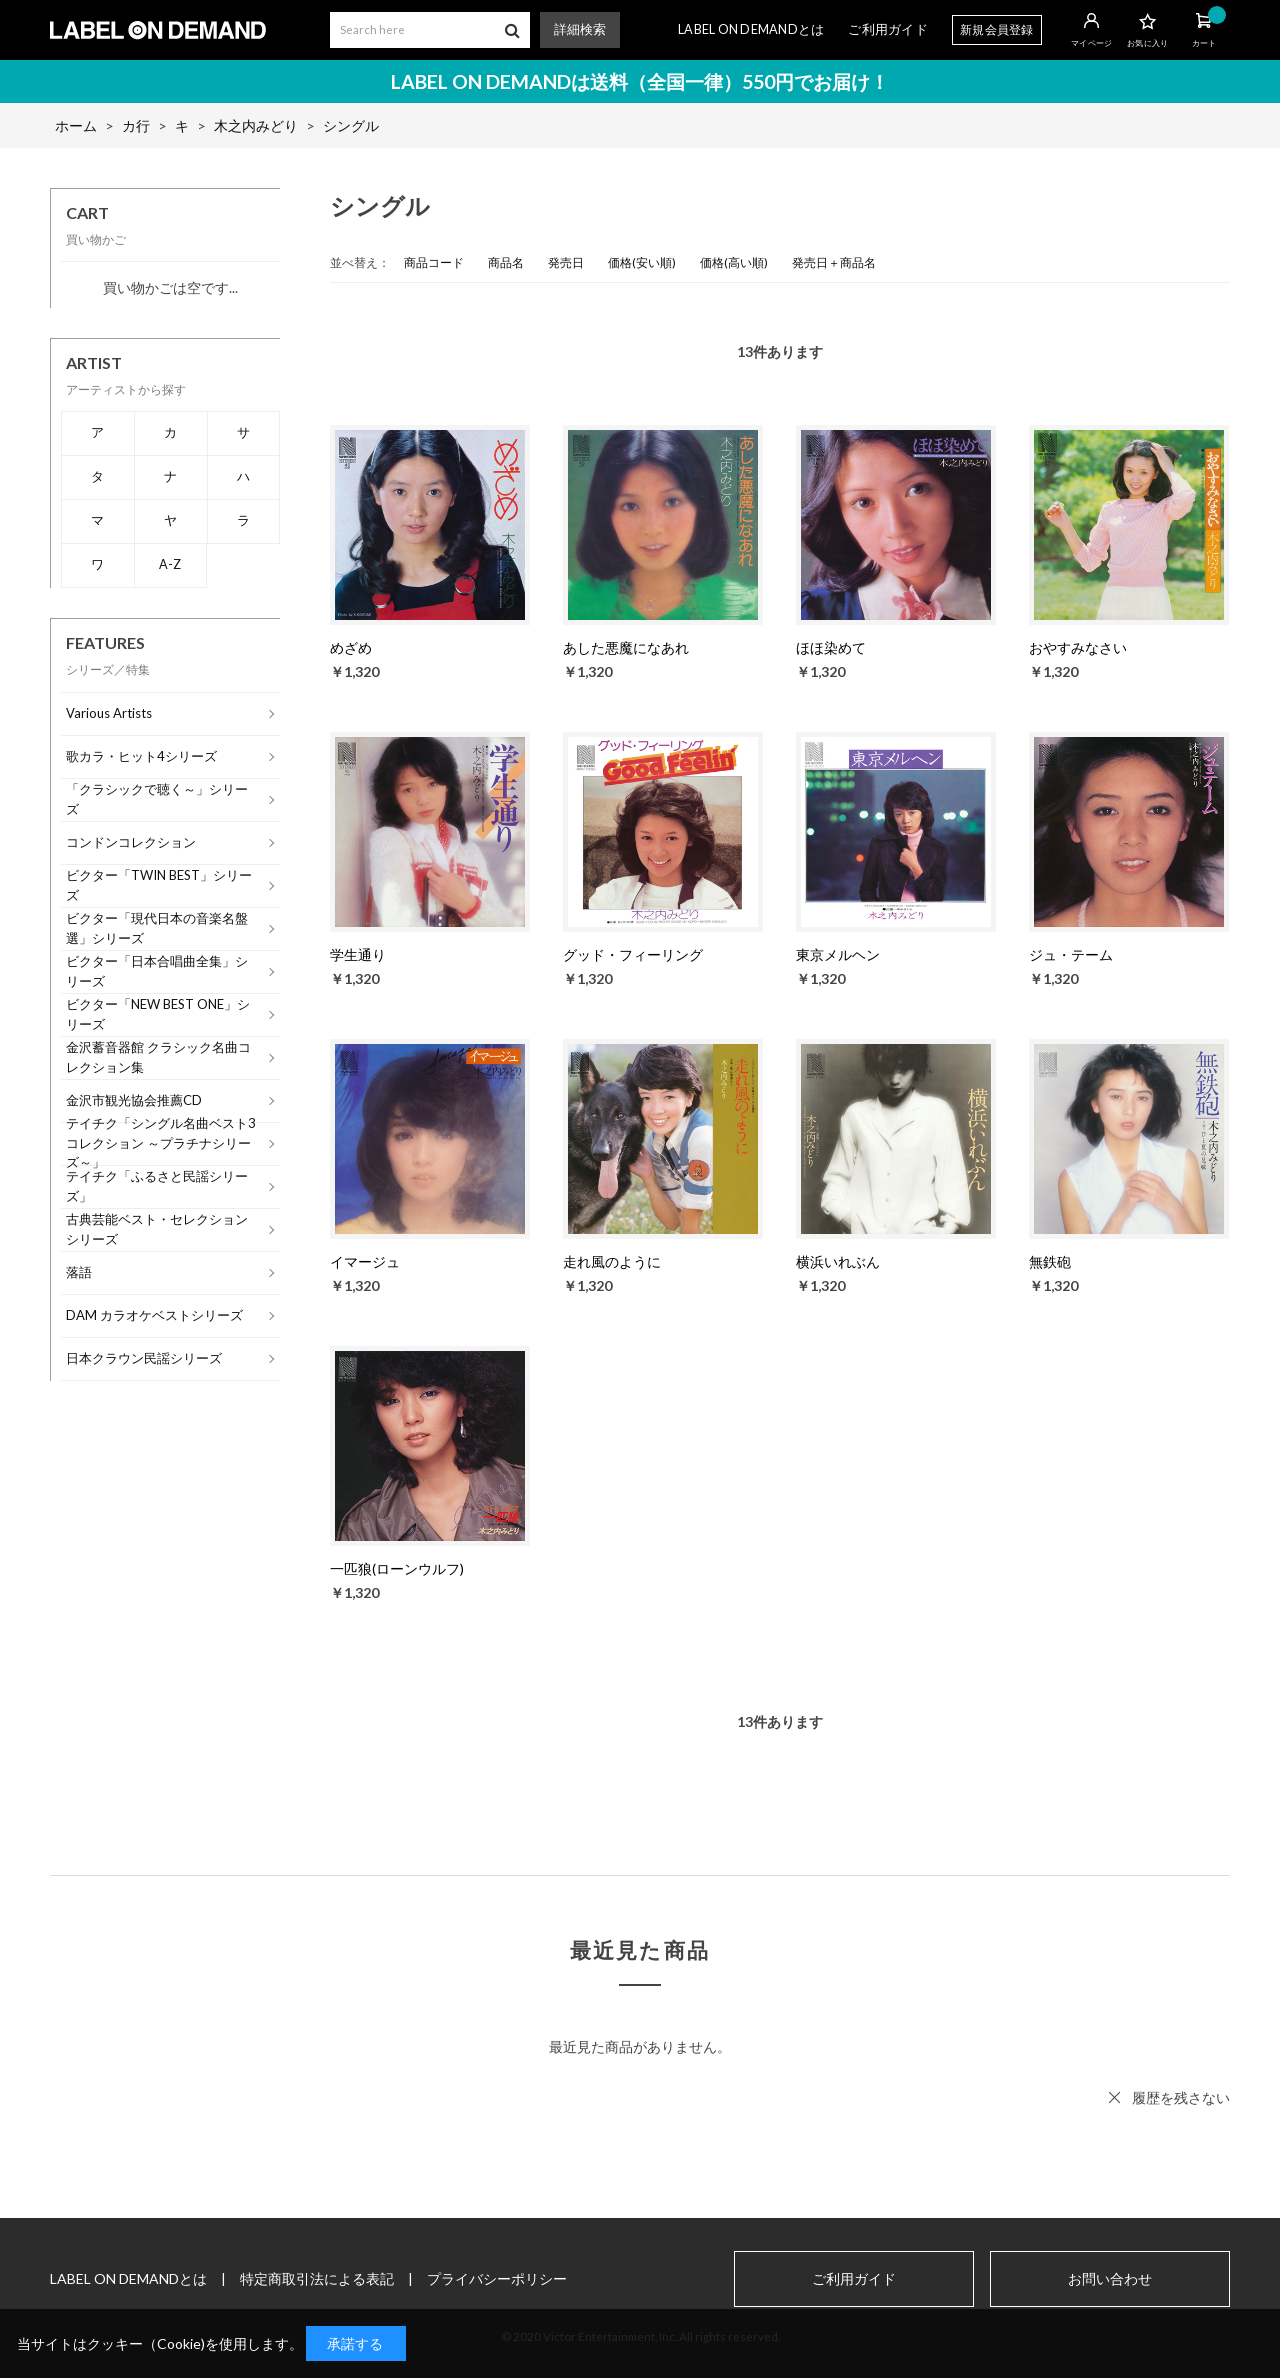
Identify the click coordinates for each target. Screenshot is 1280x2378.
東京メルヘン (838, 954)
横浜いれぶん (838, 1261)
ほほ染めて (831, 647)
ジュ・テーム (1071, 954)
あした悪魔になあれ (626, 647)
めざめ (351, 647)
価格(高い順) (734, 262)
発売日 (566, 262)
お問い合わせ (1110, 2279)
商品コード (434, 262)
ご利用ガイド (888, 29)
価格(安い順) (642, 262)
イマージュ (365, 1261)
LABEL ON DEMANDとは (751, 29)
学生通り (358, 954)
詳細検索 (580, 29)
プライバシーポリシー (497, 2278)
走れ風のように (612, 1261)
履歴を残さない (1181, 2097)
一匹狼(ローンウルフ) (397, 1568)
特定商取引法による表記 (317, 2278)
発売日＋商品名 (834, 262)
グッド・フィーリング (633, 954)
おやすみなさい (1078, 647)
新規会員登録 (997, 29)
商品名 (506, 262)
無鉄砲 (1050, 1261)
